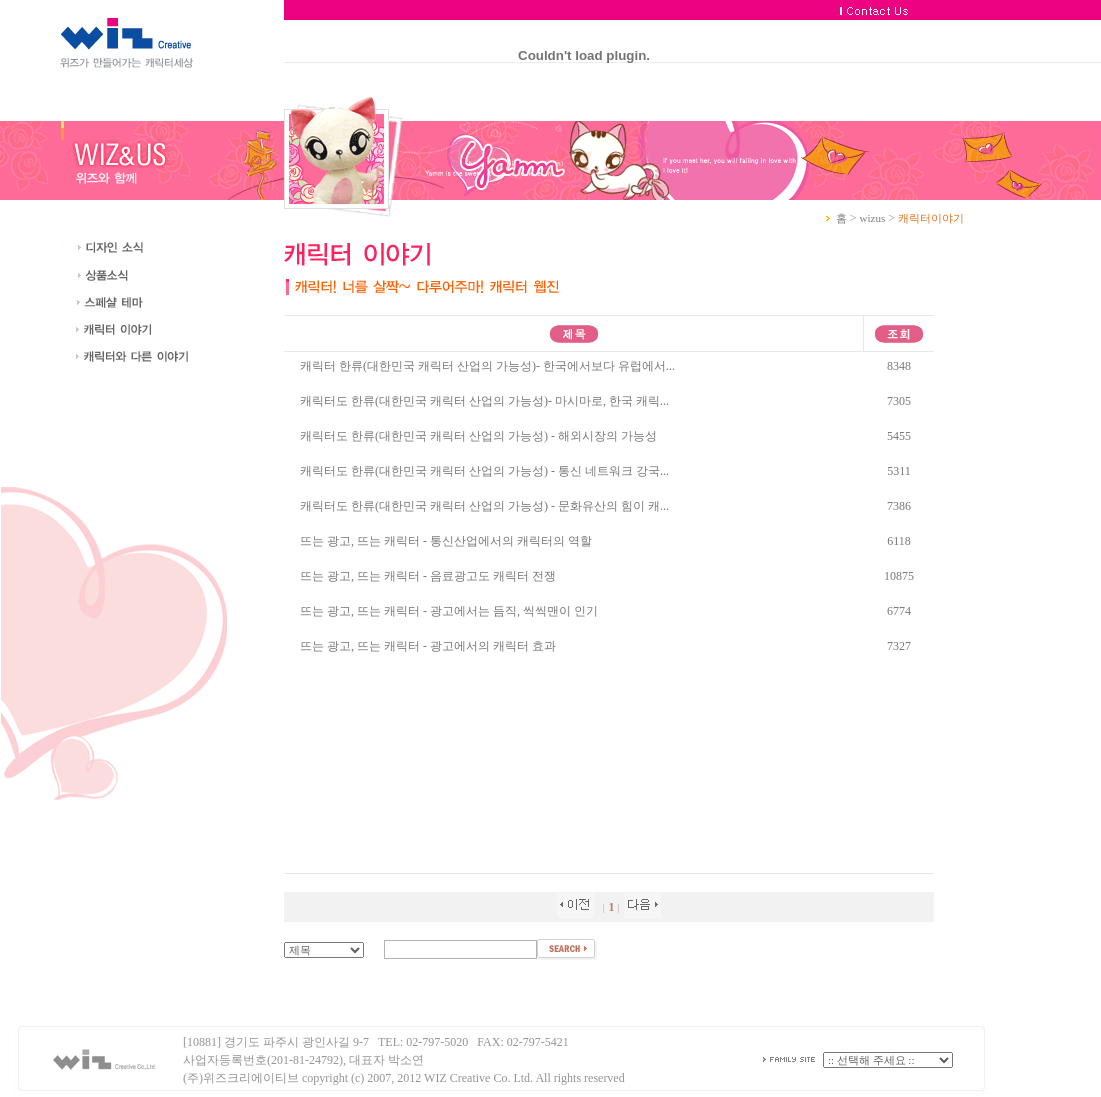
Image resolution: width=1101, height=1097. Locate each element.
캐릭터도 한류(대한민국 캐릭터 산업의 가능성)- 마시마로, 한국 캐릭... (484, 401)
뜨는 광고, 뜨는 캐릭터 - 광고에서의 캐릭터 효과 (428, 646)
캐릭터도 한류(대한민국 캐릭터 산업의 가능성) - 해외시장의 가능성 (478, 436)
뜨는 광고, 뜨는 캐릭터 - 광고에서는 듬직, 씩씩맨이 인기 (449, 611)
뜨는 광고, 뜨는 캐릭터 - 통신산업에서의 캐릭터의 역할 (446, 541)
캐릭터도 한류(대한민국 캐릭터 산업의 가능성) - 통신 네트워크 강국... (484, 471)
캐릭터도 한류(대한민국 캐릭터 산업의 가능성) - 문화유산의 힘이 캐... (484, 506)
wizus (873, 218)
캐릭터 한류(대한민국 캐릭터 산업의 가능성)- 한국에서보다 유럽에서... (487, 366)
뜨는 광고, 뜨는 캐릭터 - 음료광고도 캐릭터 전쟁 (428, 576)
